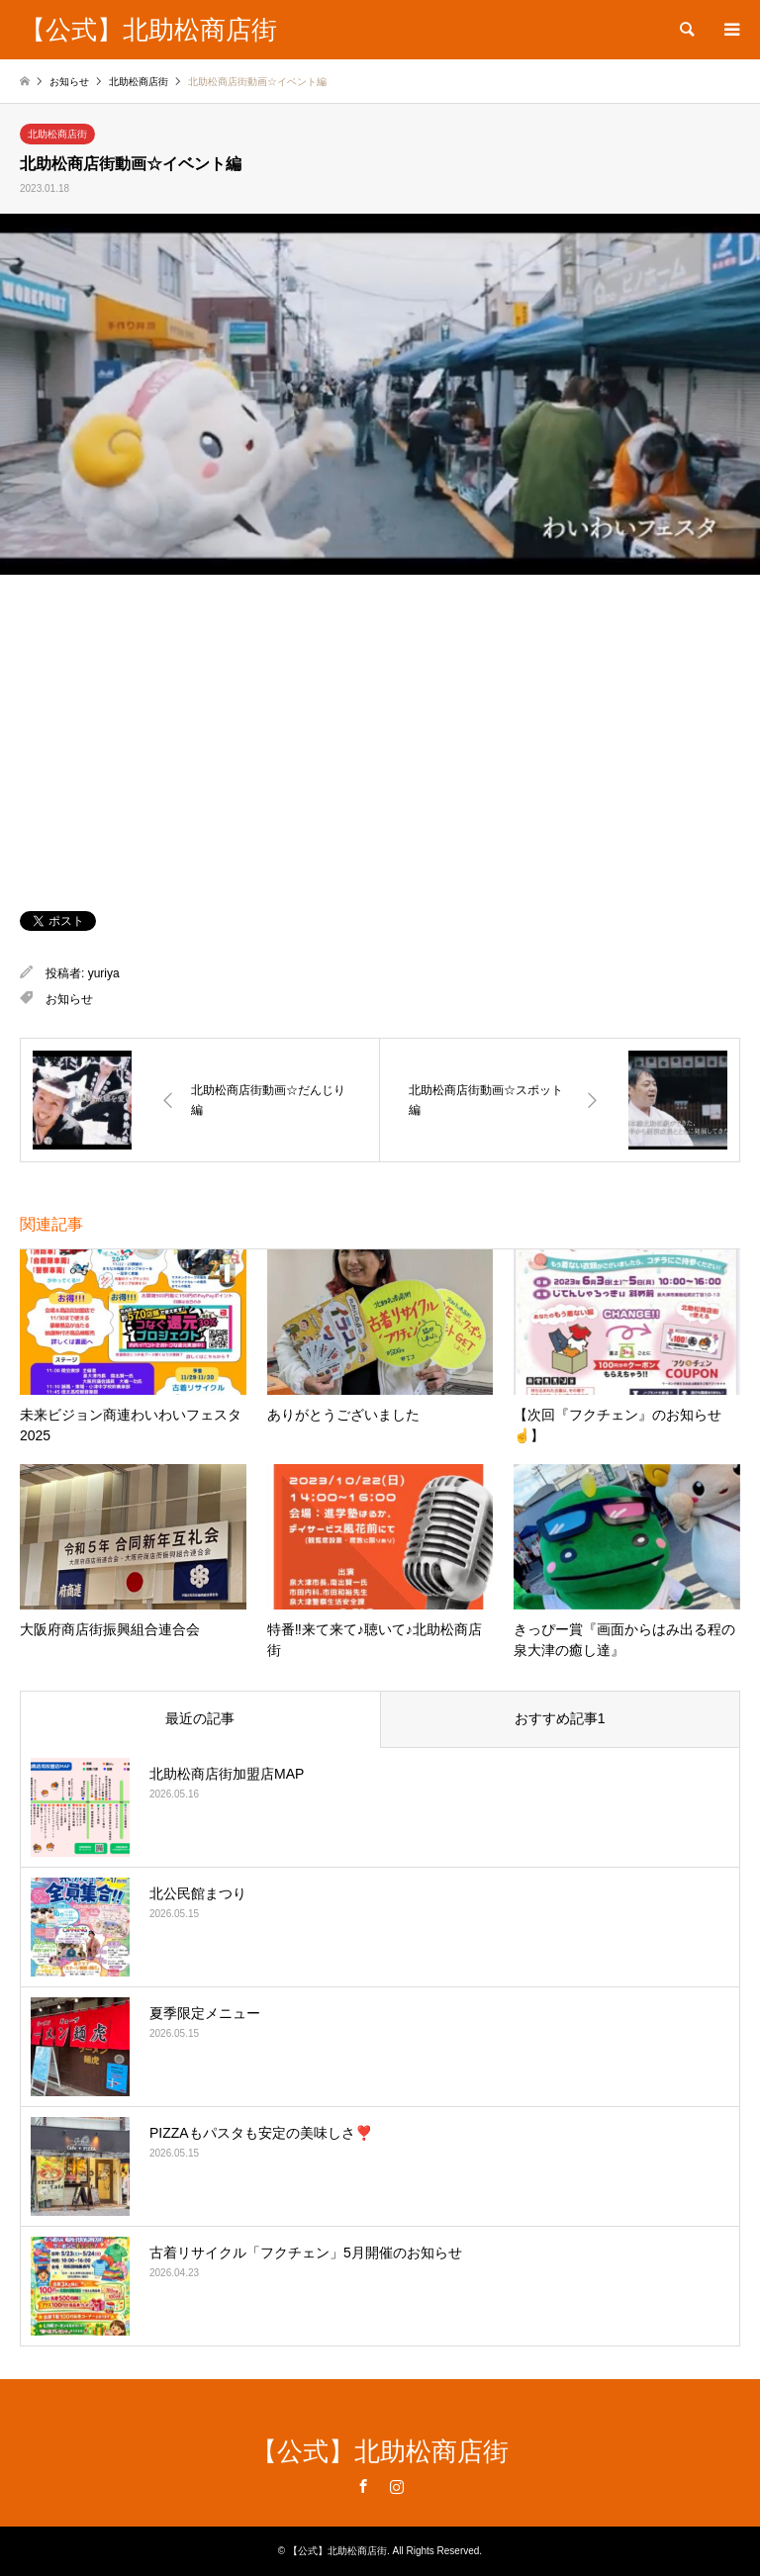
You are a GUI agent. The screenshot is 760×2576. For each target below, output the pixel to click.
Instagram (397, 2486)
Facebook (363, 2486)
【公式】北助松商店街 (380, 2451)
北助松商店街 (57, 134)
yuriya (104, 973)
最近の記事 (200, 1718)
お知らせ (69, 999)
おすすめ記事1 (560, 1718)
